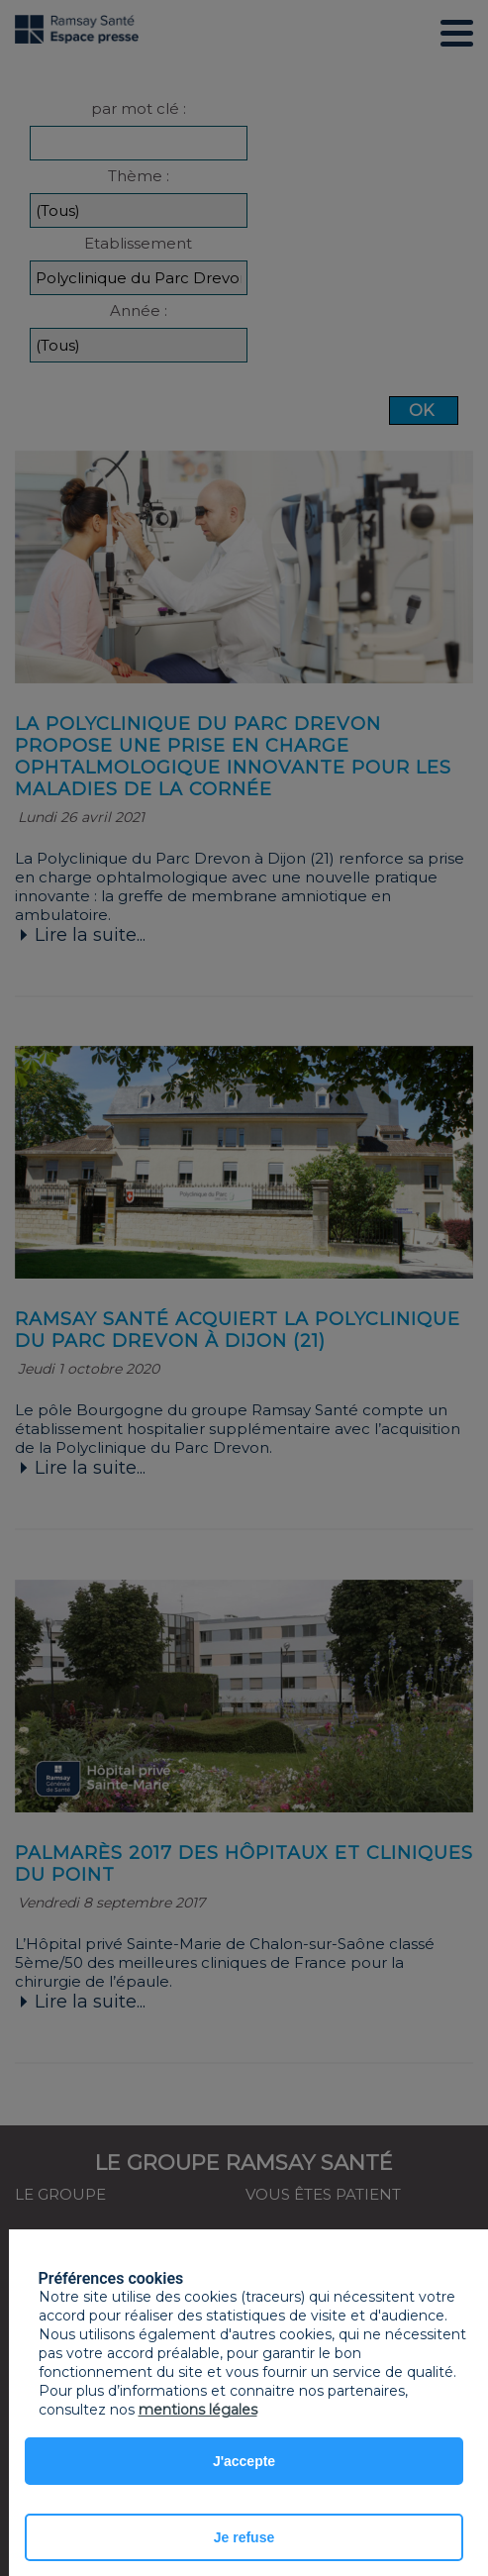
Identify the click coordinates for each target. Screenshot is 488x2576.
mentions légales (198, 2410)
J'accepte (244, 2461)
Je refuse (244, 2537)
